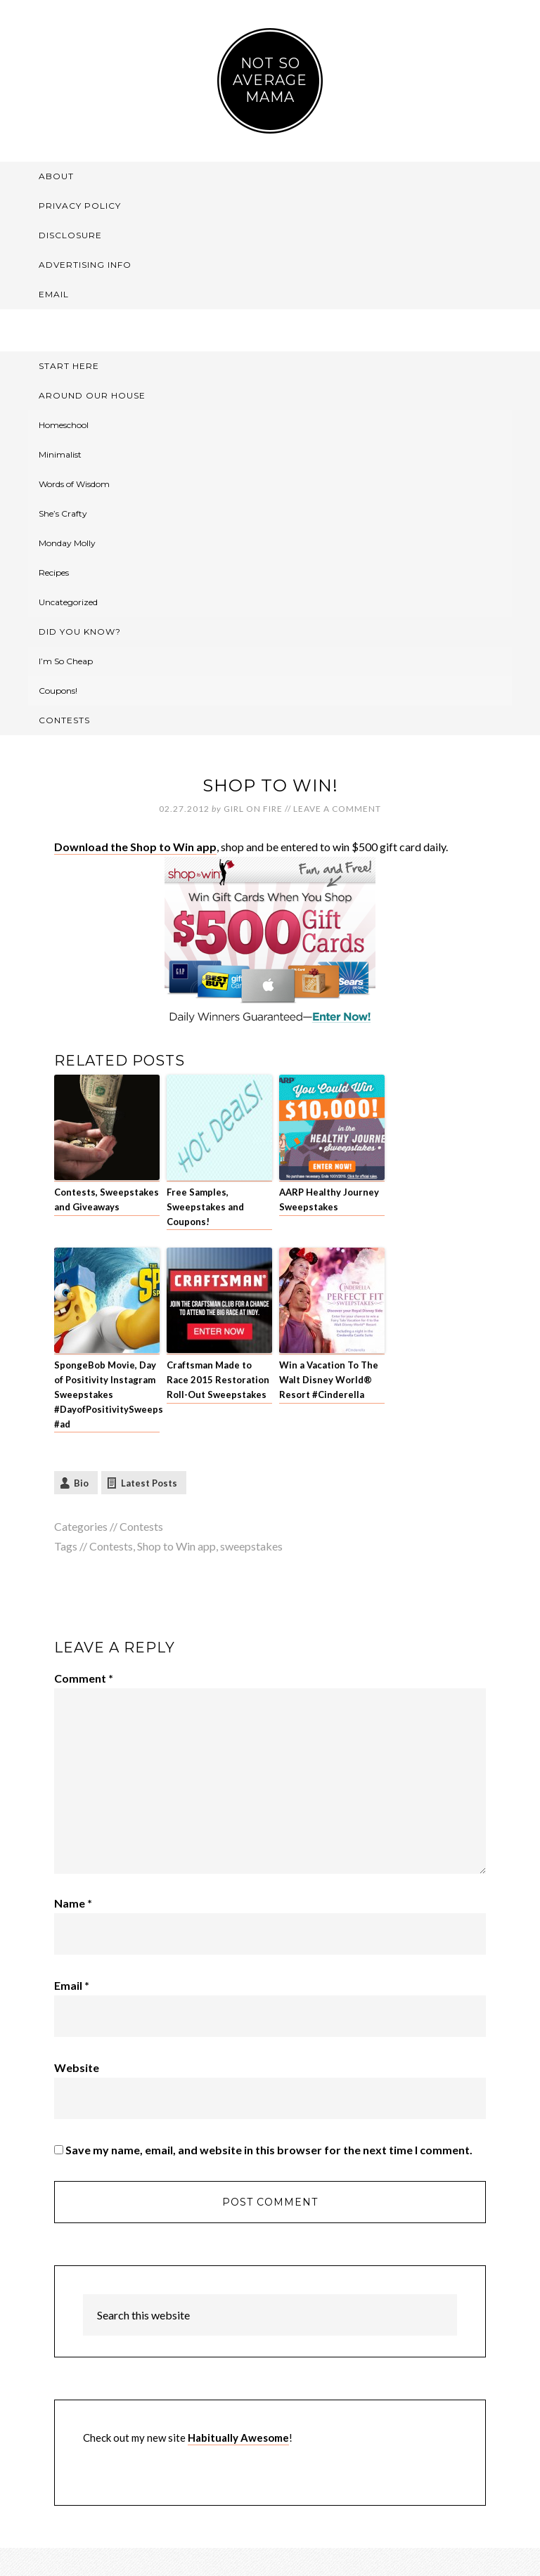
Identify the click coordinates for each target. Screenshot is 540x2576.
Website (76, 2067)
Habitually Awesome (238, 2437)
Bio (81, 1483)
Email (71, 1985)
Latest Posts (149, 1483)
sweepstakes (251, 1546)
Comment (83, 1678)
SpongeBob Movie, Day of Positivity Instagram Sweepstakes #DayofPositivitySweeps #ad (107, 1394)
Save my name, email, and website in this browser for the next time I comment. (268, 2149)
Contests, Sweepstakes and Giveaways (106, 1199)
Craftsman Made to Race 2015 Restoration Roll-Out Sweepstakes (218, 1379)
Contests (141, 1526)
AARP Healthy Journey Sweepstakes (329, 1199)
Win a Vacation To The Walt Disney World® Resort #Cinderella (328, 1379)
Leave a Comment (337, 808)
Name (73, 1903)
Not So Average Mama (270, 80)
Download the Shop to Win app (135, 846)
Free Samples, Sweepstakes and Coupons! (205, 1206)
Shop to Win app (176, 1546)
